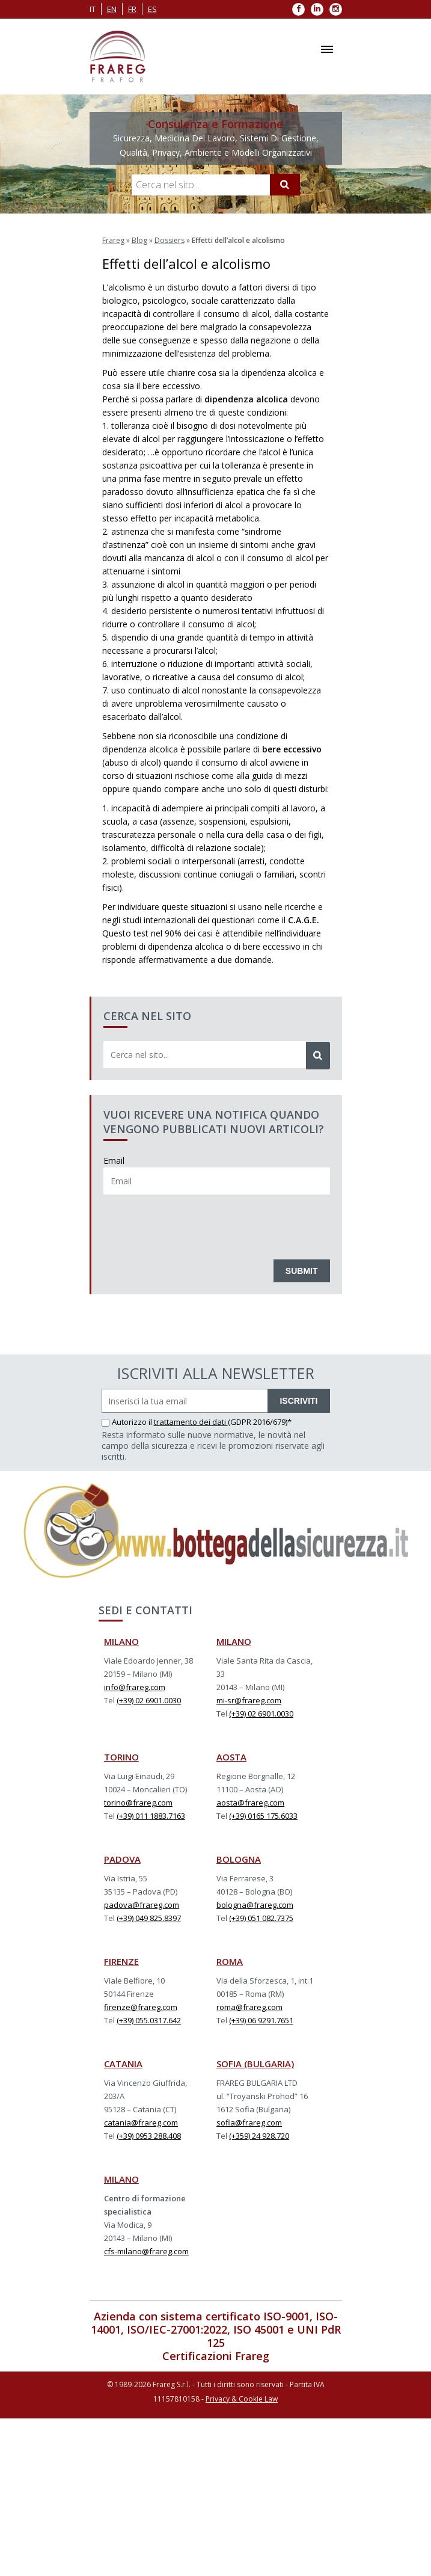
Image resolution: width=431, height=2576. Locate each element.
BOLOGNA (238, 1859)
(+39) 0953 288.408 (149, 2135)
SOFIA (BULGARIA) (255, 2064)
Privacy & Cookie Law (242, 2399)
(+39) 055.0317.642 (149, 2020)
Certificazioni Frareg (215, 2356)
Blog (139, 240)
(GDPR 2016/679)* (260, 1421)
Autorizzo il (128, 1421)
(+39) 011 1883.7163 (151, 1815)
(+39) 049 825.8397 (149, 1918)
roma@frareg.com (249, 2007)
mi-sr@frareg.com (248, 1700)
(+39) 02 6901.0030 (149, 1700)
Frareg (113, 240)
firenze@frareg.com (140, 2007)
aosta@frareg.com (250, 1802)
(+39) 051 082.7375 (261, 1918)
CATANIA (123, 2064)
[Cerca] (285, 184)
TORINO (121, 1757)
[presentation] (194, 1223)
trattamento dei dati (191, 1421)
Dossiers (169, 240)
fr (132, 9)
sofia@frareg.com (249, 2122)
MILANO (121, 1641)
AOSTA (231, 1757)
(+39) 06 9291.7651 (261, 2020)
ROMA (229, 1961)
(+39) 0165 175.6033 (263, 1815)
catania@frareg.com (141, 2122)
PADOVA (122, 1859)
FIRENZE (121, 1961)
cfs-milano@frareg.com (146, 2251)
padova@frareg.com (141, 1904)
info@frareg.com (134, 1687)
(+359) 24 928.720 (259, 2135)
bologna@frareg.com (254, 1904)
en (112, 9)
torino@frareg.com (138, 1802)
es (152, 9)
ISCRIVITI (298, 1401)
